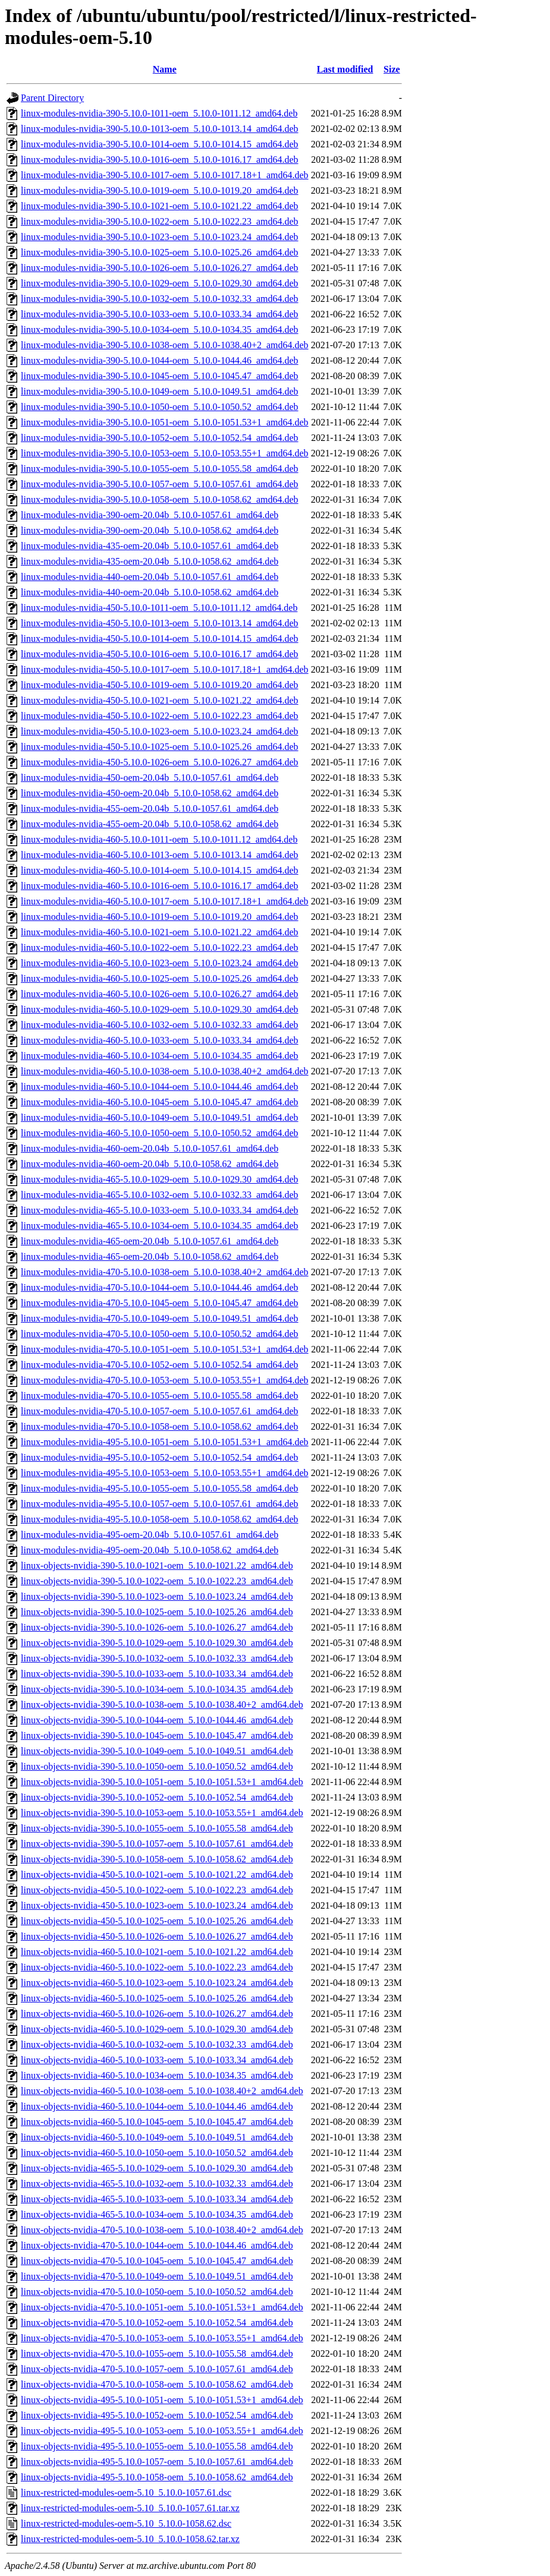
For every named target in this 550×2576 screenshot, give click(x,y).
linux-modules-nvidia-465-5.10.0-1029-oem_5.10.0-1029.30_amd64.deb (159, 1179)
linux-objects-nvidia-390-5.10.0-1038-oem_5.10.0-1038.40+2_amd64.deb (162, 1705)
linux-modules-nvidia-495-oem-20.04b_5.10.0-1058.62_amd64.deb (149, 1550)
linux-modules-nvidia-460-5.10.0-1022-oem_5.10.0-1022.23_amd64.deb (159, 947)
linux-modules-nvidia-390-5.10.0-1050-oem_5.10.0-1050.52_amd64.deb (159, 407)
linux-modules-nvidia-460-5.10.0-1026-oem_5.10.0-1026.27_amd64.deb (159, 994)
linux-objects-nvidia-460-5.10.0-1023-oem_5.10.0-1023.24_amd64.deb (157, 1983)
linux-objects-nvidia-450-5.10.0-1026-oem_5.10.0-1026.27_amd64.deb (157, 1936)
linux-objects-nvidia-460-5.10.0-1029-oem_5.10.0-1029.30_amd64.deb (157, 2029)
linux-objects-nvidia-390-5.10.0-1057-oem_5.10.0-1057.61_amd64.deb (157, 1844)
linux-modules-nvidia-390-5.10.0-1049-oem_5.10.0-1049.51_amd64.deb (159, 391)
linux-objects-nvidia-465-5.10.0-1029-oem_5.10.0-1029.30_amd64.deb (157, 2168)
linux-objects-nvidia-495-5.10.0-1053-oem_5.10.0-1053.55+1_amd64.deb (162, 2431)
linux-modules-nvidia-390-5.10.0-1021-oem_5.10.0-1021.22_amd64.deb (159, 206)
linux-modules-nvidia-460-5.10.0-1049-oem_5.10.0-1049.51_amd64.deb (159, 1117)
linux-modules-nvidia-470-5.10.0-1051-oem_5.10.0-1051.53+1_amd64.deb (165, 1349)
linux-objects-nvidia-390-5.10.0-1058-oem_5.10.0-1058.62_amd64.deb (157, 1859)
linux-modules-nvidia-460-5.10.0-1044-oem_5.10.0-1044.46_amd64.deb (159, 1087)
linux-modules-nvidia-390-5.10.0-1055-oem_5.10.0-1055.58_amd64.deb (159, 469)
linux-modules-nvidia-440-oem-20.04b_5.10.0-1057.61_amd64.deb (149, 577)
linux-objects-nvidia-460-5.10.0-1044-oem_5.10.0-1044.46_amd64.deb (157, 2106)
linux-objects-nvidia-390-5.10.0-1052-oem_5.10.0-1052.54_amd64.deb (157, 1797)
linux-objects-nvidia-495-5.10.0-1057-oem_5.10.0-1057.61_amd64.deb (157, 2462)
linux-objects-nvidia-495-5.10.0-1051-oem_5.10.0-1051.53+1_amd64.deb (162, 2400)
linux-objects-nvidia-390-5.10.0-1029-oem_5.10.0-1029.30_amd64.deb (157, 1643)
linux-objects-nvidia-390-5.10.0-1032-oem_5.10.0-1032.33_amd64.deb (157, 1658)
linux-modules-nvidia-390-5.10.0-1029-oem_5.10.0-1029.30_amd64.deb (159, 283)
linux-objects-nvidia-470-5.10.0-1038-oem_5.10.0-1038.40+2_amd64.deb (162, 2230)
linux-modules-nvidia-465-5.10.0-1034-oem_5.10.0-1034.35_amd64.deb (159, 1226)
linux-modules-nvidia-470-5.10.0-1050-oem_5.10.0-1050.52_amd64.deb (159, 1334)
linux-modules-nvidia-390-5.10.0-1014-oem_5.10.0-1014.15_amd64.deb (159, 144)
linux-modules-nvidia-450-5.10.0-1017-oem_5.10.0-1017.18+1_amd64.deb (165, 669)
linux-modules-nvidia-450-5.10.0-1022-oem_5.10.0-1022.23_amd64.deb (159, 716)
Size (392, 69)
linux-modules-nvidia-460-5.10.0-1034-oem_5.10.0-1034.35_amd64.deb (159, 1056)
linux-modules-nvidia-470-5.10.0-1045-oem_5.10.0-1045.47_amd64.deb (159, 1303)
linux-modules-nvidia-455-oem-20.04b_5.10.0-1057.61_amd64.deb (149, 808)
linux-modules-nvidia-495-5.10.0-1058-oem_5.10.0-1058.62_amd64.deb (159, 1519)
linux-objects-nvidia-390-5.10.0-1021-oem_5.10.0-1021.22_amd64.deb (157, 1565)
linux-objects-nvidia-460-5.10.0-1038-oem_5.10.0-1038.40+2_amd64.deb (162, 2091)
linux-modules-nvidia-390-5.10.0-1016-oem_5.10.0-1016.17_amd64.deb (159, 160)
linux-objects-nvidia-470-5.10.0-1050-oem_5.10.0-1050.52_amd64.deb (157, 2292)
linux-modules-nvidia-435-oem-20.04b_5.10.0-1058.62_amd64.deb (149, 561)
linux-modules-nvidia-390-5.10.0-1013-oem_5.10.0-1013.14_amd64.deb (159, 129)
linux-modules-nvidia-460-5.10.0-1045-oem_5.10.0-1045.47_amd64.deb (159, 1102)
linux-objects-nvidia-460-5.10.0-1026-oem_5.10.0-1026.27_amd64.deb (157, 2014)
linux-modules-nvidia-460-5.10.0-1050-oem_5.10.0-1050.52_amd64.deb (159, 1133)
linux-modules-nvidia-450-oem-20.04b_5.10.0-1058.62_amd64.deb (149, 793)
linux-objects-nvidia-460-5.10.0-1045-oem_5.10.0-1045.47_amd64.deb (157, 2122)
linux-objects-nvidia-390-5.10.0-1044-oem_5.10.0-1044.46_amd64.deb (157, 1720)
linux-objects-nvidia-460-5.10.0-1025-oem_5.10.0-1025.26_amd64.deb (157, 1998)
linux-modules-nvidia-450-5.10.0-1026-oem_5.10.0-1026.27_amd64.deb (159, 762)
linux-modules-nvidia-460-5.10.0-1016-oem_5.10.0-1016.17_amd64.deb (159, 886)
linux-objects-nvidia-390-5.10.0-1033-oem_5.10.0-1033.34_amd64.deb (157, 1674)
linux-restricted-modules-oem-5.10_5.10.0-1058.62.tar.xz (130, 2539)
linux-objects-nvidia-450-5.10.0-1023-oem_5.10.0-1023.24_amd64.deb (157, 1905)
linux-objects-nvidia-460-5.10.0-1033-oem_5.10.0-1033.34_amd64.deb (157, 2060)
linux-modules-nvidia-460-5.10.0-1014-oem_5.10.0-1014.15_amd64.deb (159, 870)
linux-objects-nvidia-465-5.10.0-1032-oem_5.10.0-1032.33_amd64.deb (157, 2183)
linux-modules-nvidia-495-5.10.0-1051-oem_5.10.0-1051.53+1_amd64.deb (165, 1442)
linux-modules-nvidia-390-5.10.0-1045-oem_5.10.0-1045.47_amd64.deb (159, 376)
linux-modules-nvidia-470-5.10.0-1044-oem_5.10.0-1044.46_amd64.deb (159, 1287)
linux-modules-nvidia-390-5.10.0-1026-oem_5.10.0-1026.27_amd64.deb (159, 268)
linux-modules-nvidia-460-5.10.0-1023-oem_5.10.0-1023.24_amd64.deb (159, 963)
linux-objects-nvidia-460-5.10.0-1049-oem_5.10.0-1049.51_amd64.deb (157, 2137)
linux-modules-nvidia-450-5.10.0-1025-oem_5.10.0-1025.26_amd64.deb (159, 747)
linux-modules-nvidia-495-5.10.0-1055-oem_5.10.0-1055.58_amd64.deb (159, 1488)
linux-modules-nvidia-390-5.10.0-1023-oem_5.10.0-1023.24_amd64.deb (159, 237)
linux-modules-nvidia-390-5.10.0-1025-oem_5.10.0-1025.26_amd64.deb (159, 252)
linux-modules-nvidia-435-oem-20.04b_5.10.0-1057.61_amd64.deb (149, 546)
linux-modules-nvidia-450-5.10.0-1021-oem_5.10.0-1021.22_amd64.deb (159, 700)
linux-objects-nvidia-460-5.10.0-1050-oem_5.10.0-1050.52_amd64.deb (157, 2153)
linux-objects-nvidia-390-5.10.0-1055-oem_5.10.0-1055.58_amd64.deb (157, 1828)
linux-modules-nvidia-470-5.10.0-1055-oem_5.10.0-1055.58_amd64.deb (159, 1396)
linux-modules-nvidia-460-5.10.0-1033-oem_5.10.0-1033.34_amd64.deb (159, 1040)
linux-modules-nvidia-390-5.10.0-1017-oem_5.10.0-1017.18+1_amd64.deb (165, 175)
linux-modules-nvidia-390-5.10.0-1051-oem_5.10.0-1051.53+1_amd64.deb (165, 422)
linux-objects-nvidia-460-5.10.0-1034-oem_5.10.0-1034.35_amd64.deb (157, 2075)
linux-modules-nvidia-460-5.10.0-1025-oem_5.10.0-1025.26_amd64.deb (159, 978)
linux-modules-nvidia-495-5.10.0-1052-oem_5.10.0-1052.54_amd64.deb (159, 1457)
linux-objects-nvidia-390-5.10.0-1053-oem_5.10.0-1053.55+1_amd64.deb (162, 1813)
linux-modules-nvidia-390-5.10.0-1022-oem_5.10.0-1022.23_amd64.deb (159, 221)
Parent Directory (52, 98)
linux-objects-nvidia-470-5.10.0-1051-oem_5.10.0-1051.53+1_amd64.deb (162, 2307)
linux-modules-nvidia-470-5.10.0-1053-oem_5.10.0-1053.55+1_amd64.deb (165, 1380)
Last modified (345, 69)
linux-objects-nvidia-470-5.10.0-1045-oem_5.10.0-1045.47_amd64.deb (157, 2261)
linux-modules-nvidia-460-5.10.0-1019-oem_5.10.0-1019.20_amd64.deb (159, 917)
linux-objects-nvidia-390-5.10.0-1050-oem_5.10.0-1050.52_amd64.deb (157, 1766)
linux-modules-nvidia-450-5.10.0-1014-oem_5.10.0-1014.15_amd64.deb (159, 638)
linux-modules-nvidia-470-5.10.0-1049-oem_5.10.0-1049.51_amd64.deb (159, 1318)
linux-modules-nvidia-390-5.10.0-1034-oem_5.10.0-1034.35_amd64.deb (159, 329)
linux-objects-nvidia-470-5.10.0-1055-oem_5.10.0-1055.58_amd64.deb (157, 2353)
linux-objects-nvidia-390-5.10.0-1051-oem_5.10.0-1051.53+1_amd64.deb (162, 1782)
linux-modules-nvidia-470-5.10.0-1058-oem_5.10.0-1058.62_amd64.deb (159, 1426)
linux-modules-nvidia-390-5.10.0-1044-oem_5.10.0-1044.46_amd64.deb (159, 360)
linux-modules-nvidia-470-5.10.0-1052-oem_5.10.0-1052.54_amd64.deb (159, 1365)
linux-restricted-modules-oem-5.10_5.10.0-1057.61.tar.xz (130, 2508)
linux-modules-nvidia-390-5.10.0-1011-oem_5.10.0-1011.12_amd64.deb (159, 113)
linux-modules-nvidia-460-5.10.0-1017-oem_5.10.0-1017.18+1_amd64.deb (165, 901)
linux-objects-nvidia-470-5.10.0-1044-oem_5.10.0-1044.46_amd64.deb (157, 2245)
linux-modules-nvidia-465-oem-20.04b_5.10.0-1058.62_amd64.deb (149, 1256)
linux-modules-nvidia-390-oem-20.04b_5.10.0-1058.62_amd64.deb (149, 530)
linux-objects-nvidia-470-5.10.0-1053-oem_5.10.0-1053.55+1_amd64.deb (162, 2338)
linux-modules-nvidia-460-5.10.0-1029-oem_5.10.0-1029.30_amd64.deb (159, 1009)
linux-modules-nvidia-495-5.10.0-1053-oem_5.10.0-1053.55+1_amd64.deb (165, 1473)
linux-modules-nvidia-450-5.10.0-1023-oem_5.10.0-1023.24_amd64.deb (159, 731)
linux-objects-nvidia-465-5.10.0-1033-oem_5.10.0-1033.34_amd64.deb (157, 2199)
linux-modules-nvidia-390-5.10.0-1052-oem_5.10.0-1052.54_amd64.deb (159, 438)
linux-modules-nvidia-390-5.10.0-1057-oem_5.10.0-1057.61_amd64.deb (159, 484)
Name (165, 69)
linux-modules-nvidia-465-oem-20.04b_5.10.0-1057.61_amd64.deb (149, 1241)
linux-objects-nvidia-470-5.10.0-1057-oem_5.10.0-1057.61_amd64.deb (157, 2369)
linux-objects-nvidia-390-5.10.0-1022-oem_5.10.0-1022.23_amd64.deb (157, 1581)
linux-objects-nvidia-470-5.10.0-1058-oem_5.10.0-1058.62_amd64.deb (157, 2384)
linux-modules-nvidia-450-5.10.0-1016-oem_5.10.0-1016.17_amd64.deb (159, 654)
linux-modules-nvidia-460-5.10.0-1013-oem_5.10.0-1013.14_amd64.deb (159, 855)
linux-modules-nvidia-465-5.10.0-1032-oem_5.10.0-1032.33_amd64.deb (159, 1195)
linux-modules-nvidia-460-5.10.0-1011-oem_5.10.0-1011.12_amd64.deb (159, 839)
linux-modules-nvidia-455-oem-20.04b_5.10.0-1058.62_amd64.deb (149, 824)
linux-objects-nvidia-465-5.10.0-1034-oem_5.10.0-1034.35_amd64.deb (157, 2214)
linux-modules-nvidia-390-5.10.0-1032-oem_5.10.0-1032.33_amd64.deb (159, 299)
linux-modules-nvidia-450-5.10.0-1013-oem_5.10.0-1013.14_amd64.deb (159, 623)
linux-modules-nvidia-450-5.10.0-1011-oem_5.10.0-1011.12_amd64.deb (159, 608)
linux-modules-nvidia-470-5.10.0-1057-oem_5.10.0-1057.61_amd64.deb (159, 1411)
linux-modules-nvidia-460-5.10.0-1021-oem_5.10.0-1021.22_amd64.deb (159, 932)
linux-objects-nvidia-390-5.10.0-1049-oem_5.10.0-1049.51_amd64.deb (157, 1751)
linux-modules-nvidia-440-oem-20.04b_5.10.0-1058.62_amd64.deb (149, 592)
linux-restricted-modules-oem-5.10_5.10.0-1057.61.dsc (126, 2492)
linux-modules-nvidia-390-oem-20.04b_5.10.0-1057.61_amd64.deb (149, 515)
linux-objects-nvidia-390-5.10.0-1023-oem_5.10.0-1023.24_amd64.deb (157, 1596)
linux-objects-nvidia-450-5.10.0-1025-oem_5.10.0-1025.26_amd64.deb (157, 1921)
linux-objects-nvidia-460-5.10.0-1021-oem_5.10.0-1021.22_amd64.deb (157, 1952)
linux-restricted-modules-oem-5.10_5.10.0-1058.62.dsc (126, 2523)
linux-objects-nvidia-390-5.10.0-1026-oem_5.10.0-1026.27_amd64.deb (157, 1627)
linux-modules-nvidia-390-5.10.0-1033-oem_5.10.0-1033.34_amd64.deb (159, 314)
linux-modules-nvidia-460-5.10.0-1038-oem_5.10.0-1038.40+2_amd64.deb (165, 1071)
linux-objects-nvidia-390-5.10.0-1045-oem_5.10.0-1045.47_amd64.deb (157, 1735)
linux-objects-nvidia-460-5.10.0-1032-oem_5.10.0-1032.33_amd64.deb (157, 2044)
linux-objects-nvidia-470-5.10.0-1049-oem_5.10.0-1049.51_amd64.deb (157, 2276)
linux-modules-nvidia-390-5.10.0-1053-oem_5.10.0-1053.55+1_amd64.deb (165, 453)
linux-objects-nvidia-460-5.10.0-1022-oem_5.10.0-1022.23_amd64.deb (157, 1967)
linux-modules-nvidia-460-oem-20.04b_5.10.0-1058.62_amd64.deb (149, 1164)
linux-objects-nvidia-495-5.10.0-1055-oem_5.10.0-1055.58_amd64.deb (157, 2446)
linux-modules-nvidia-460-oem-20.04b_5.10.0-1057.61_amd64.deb (149, 1148)
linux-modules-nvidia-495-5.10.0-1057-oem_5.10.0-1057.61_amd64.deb (159, 1504)
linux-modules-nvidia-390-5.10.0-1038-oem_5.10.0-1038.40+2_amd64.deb (165, 345)
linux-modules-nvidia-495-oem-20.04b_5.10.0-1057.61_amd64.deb (149, 1535)
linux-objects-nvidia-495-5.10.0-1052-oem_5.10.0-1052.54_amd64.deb (157, 2415)
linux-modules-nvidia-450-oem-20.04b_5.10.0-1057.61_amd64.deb (149, 778)
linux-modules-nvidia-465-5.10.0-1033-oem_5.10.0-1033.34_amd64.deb (159, 1210)
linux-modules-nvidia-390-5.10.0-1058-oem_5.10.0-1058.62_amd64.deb (159, 499)
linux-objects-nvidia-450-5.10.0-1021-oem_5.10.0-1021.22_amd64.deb (157, 1874)
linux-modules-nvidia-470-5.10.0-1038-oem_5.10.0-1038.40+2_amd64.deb (165, 1272)
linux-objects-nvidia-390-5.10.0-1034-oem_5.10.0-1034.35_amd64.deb (157, 1689)
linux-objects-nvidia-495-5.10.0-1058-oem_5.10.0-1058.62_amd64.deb (157, 2477)
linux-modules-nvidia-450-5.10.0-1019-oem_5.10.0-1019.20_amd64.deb (159, 685)
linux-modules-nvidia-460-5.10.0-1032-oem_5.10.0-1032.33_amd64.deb (159, 1025)
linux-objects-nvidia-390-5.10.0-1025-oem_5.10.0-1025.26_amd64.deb (157, 1612)
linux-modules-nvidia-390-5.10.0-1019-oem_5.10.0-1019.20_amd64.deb (159, 190)
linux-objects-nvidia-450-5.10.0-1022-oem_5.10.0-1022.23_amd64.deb (157, 1890)
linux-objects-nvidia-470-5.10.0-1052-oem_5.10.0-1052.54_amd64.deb (157, 2323)
